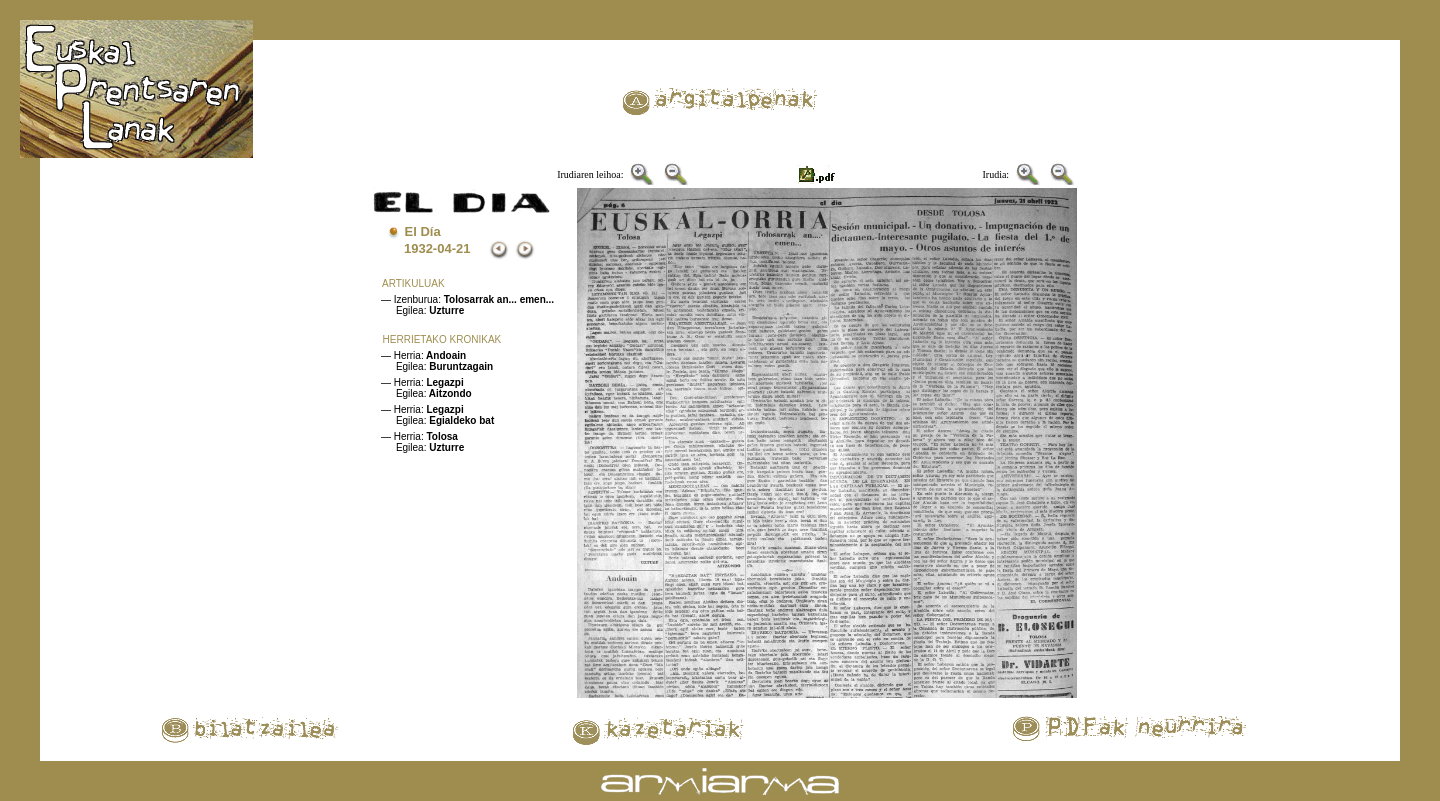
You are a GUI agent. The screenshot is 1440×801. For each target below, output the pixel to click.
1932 (418, 248)
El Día (423, 231)
